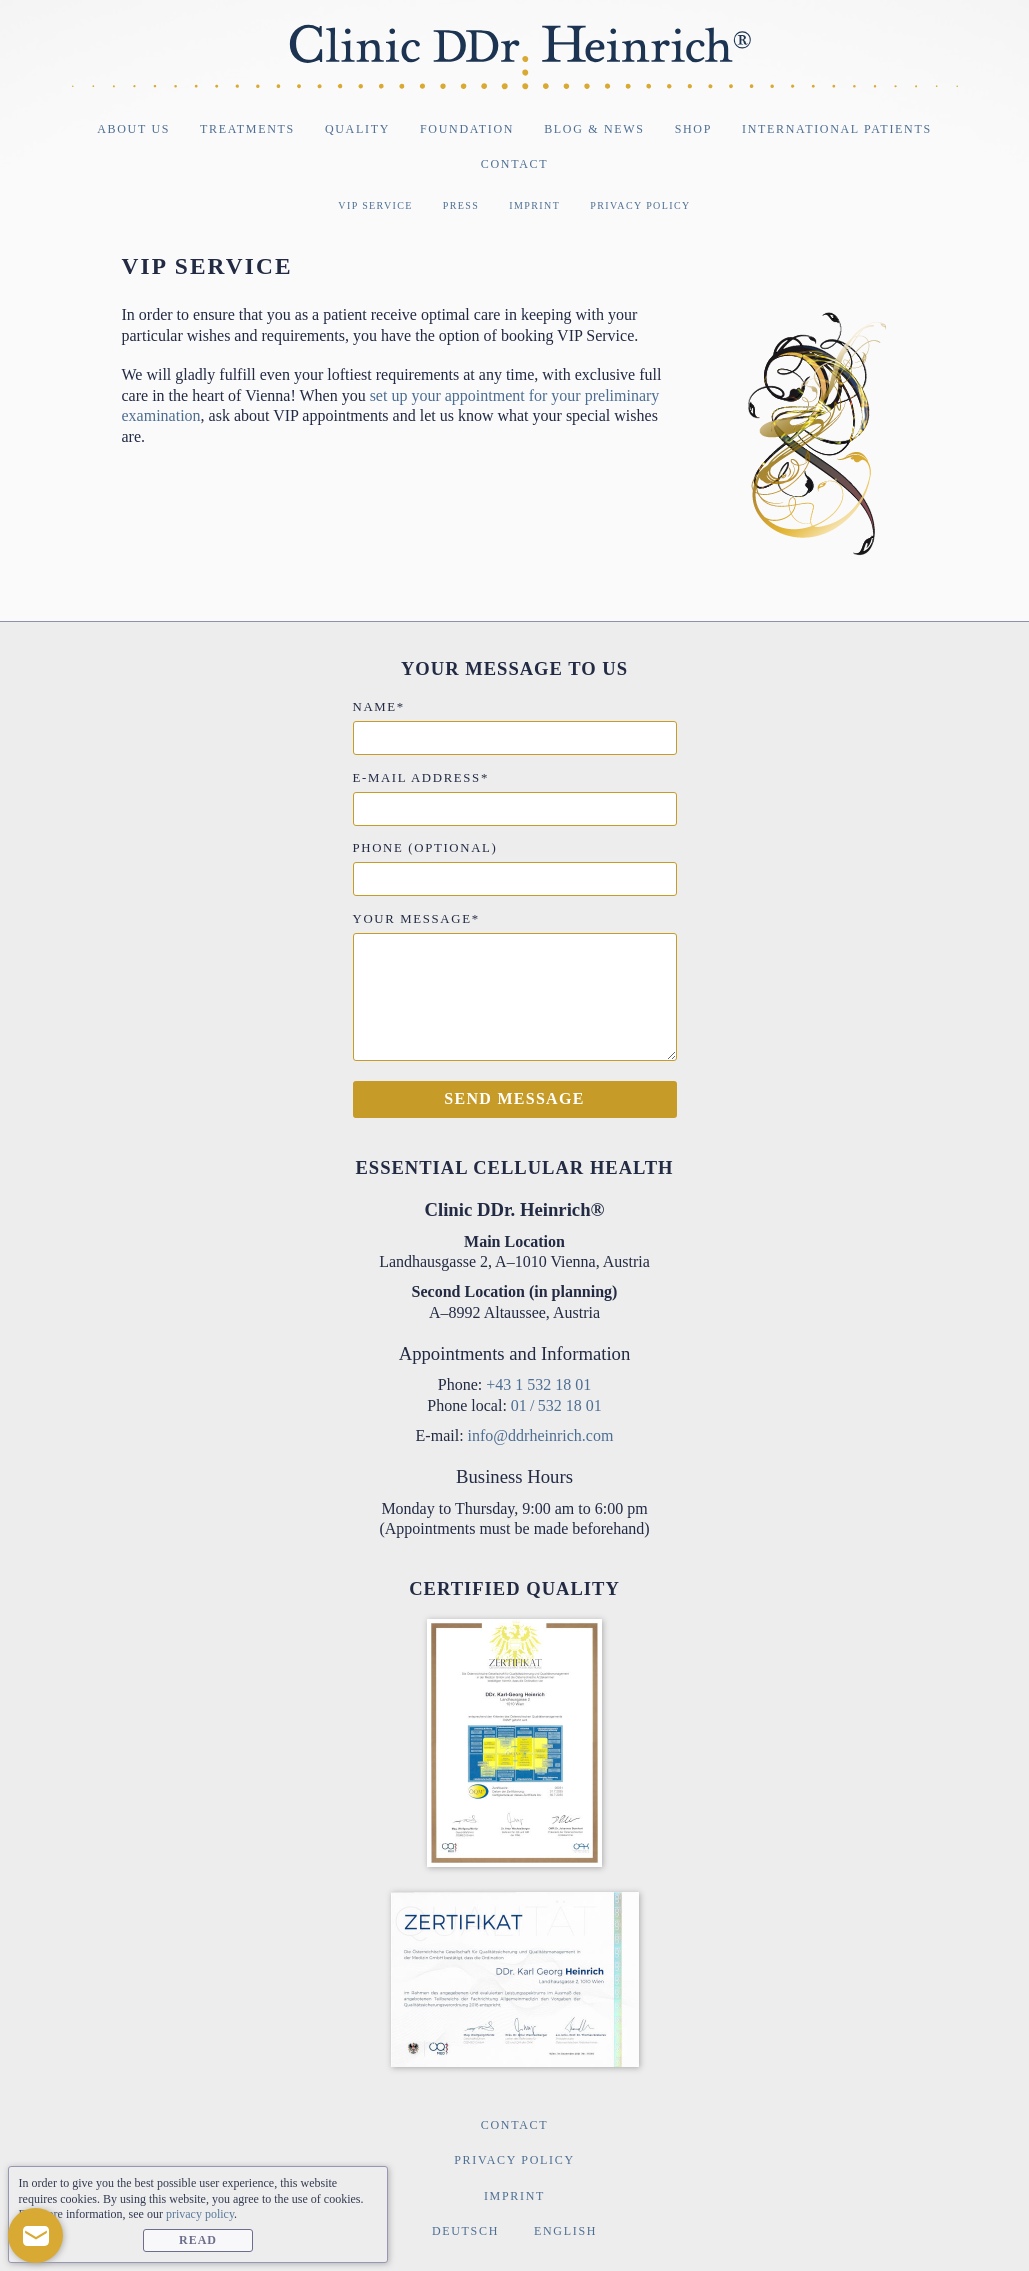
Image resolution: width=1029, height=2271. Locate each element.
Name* (379, 707)
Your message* (416, 919)
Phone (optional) (425, 848)
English (565, 2231)
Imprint (534, 205)
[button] (35, 2235)
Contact (514, 164)
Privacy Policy (640, 205)
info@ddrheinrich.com (541, 1435)
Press (461, 205)
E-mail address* (421, 778)
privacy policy (200, 2214)
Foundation (467, 129)
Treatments (247, 129)
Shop (693, 129)
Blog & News (594, 129)
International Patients (837, 129)
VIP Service (375, 205)
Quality (357, 129)
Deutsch (465, 2231)
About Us (133, 129)
